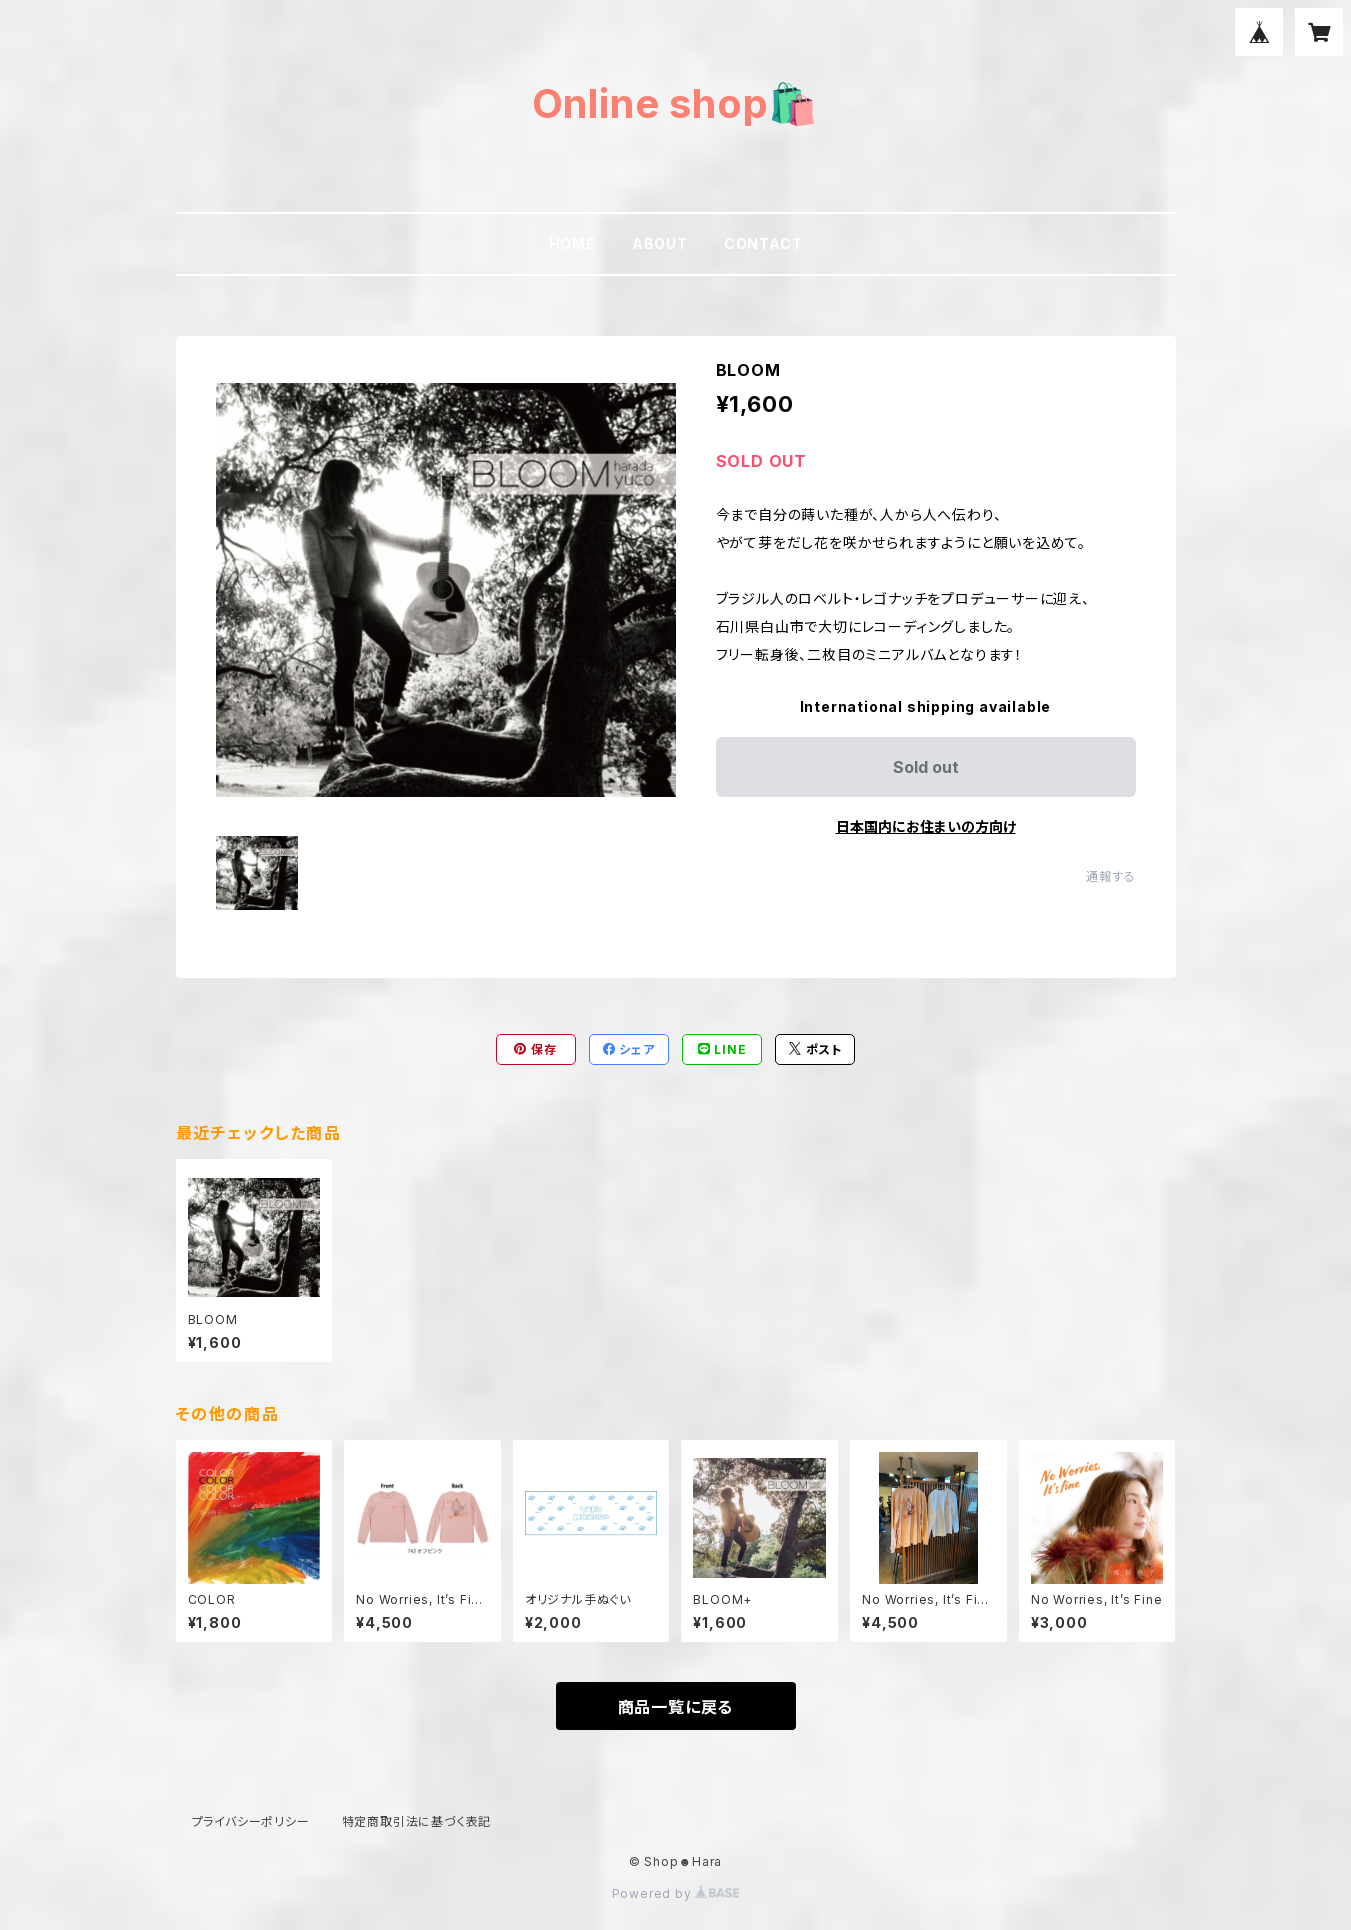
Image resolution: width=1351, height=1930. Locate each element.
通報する (1110, 876)
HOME (572, 243)
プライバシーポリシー (251, 1821)
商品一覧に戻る (676, 1707)
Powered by (676, 1893)
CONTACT (763, 243)
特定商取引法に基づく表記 (417, 1821)
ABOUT (660, 243)
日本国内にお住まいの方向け (926, 826)
